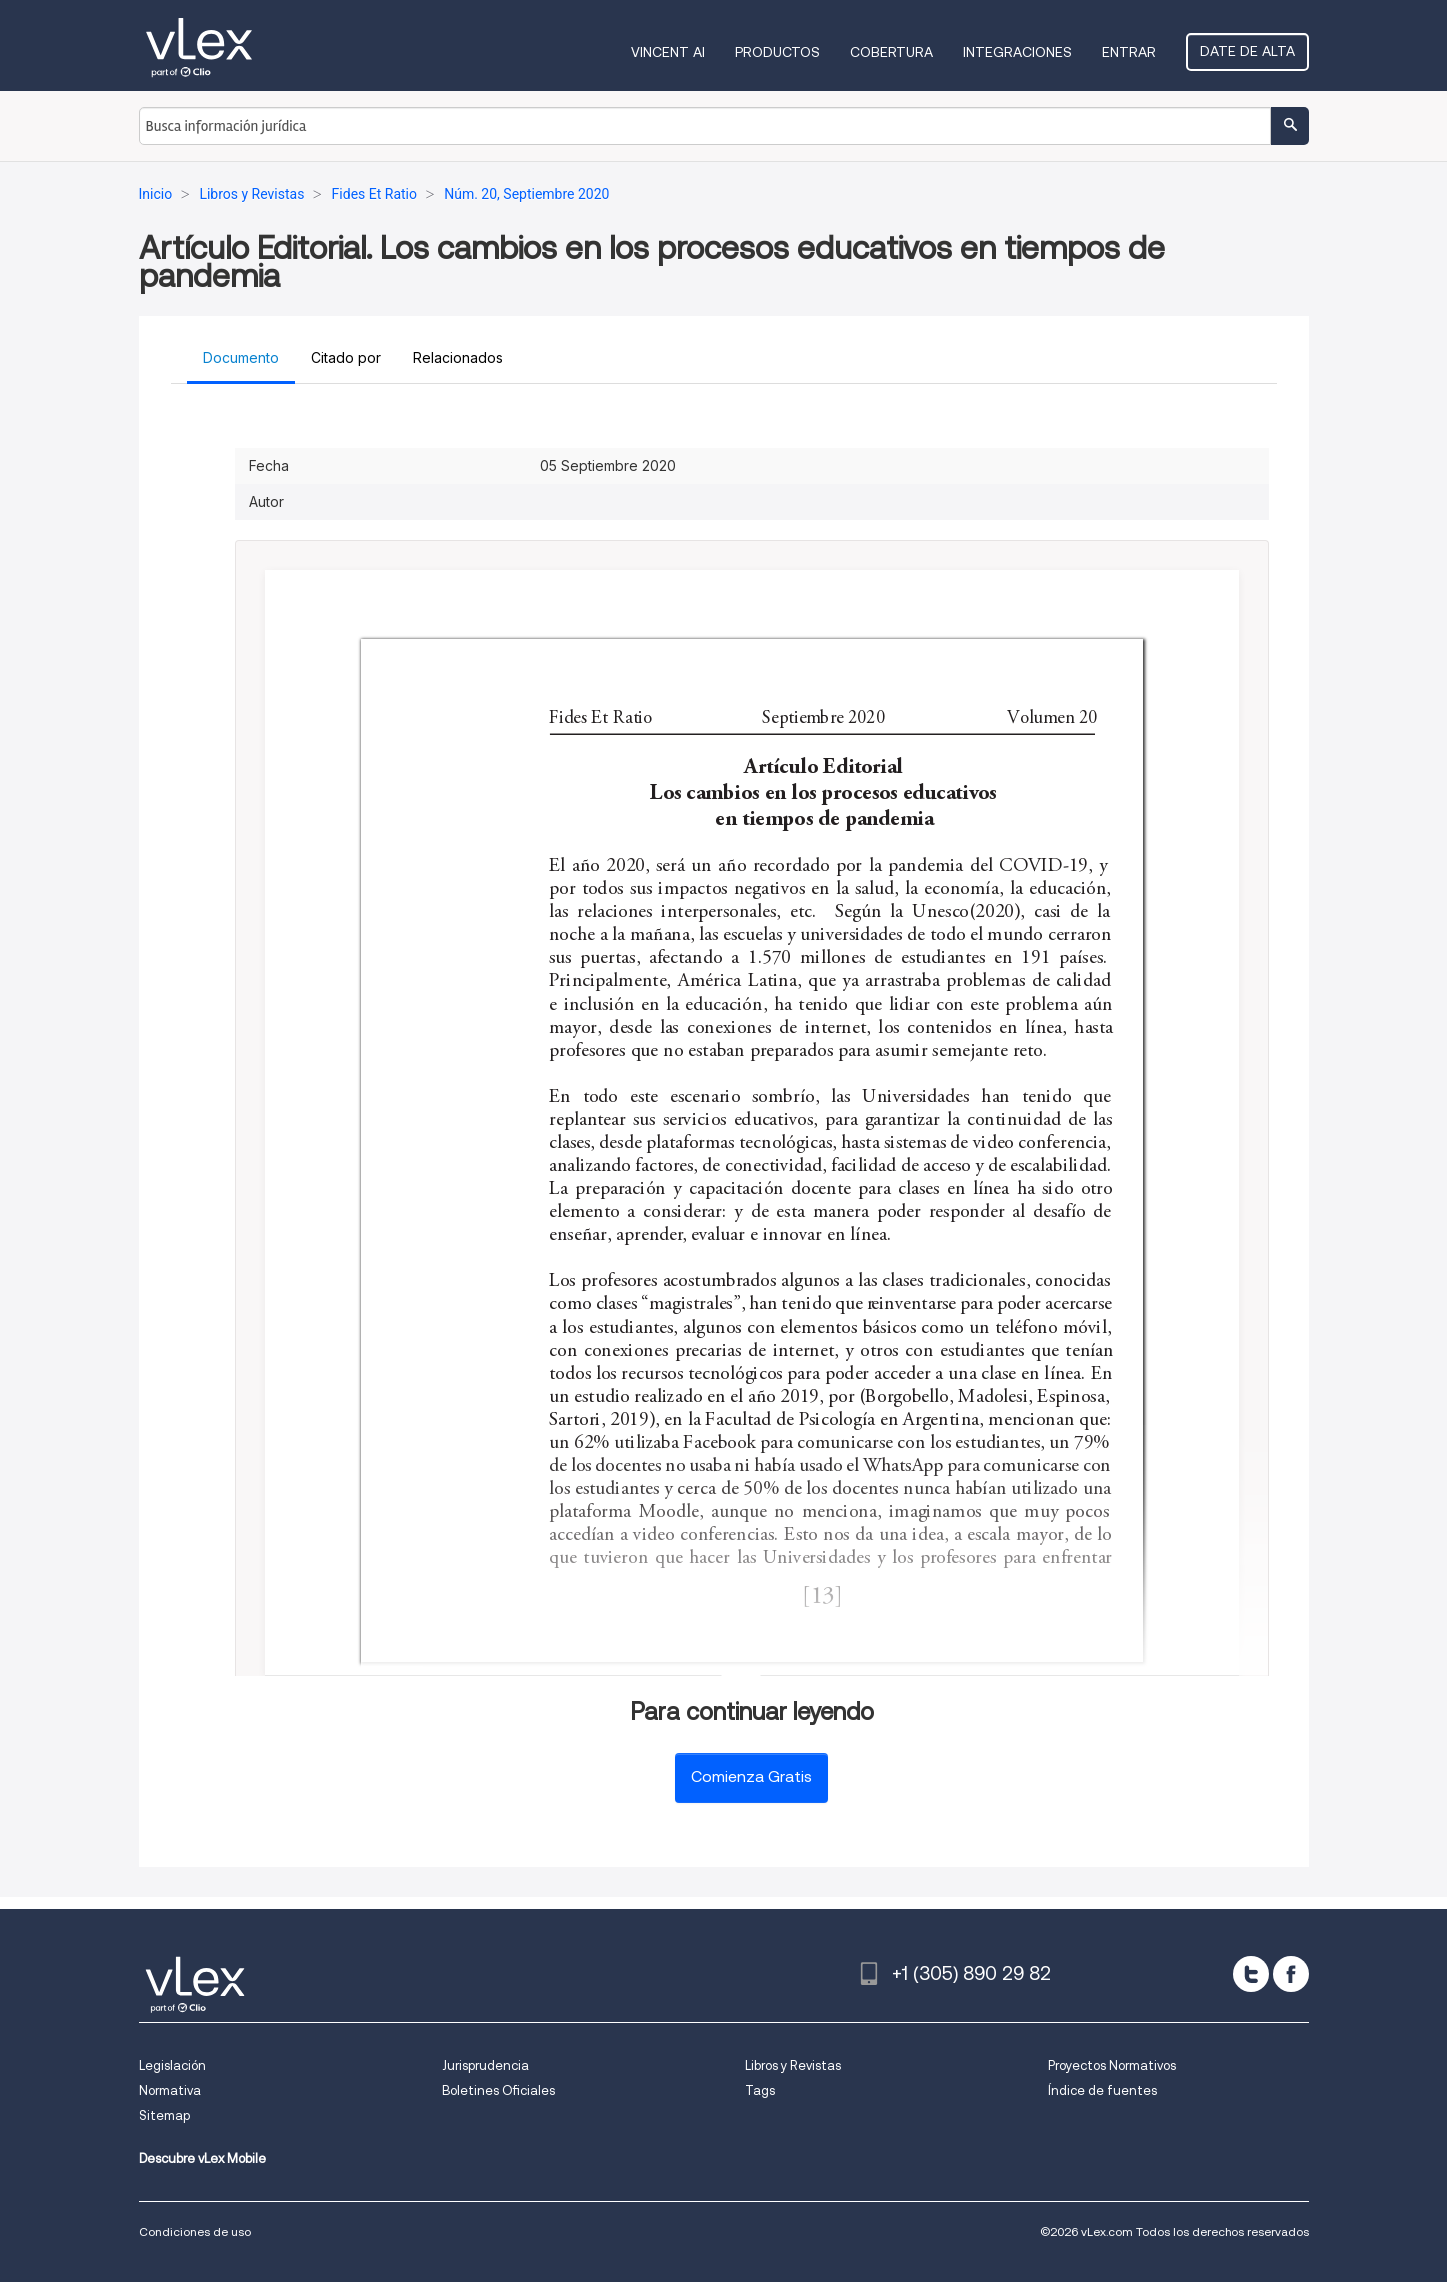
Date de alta (1247, 51)
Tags (760, 2090)
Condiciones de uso (195, 2231)
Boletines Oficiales (498, 2090)
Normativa (170, 2090)
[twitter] (1251, 1974)
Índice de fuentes (1102, 2090)
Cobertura (891, 52)
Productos (777, 52)
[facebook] (1291, 1974)
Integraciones (1017, 52)
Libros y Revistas (793, 2065)
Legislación (172, 2065)
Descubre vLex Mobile (202, 2158)
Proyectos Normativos (1112, 2065)
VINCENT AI (668, 52)
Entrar (1129, 52)
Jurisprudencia (485, 2065)
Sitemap (164, 2115)
